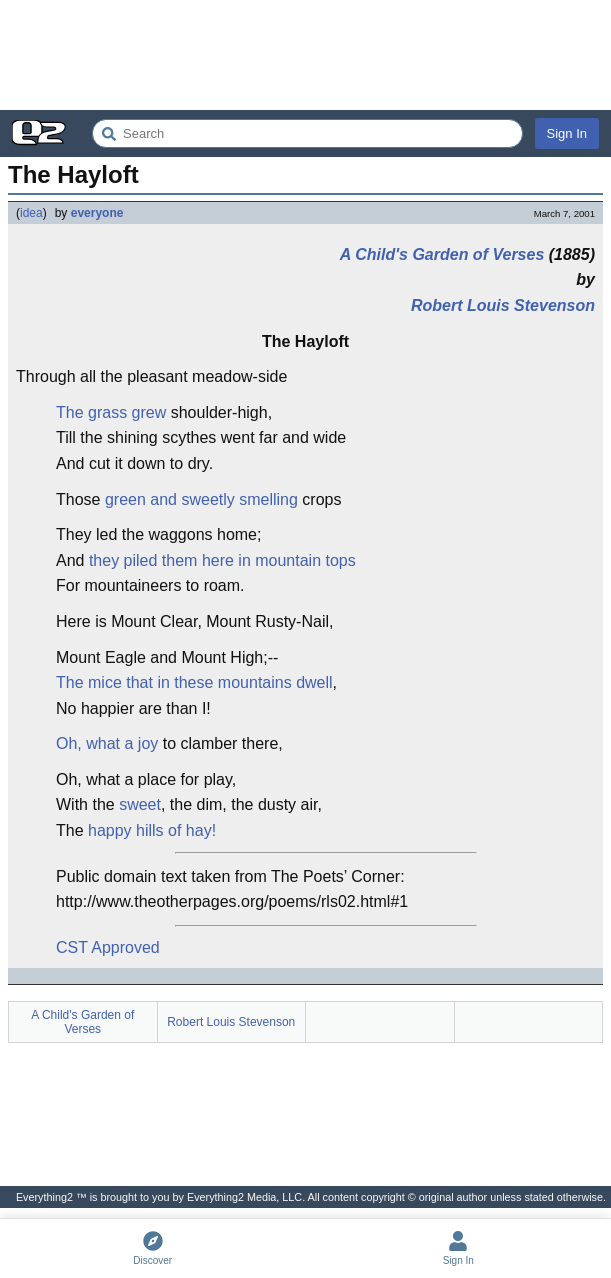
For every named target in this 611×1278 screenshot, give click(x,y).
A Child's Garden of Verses (442, 254)
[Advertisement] (305, 55)
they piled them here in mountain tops (222, 560)
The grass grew (111, 412)
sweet (140, 804)
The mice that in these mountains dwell (194, 682)
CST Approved (108, 947)
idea (31, 213)
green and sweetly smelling (201, 499)
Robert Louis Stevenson (503, 305)
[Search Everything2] (307, 133)
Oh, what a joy (107, 743)
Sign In (567, 133)
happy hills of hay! (152, 830)
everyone (97, 213)
